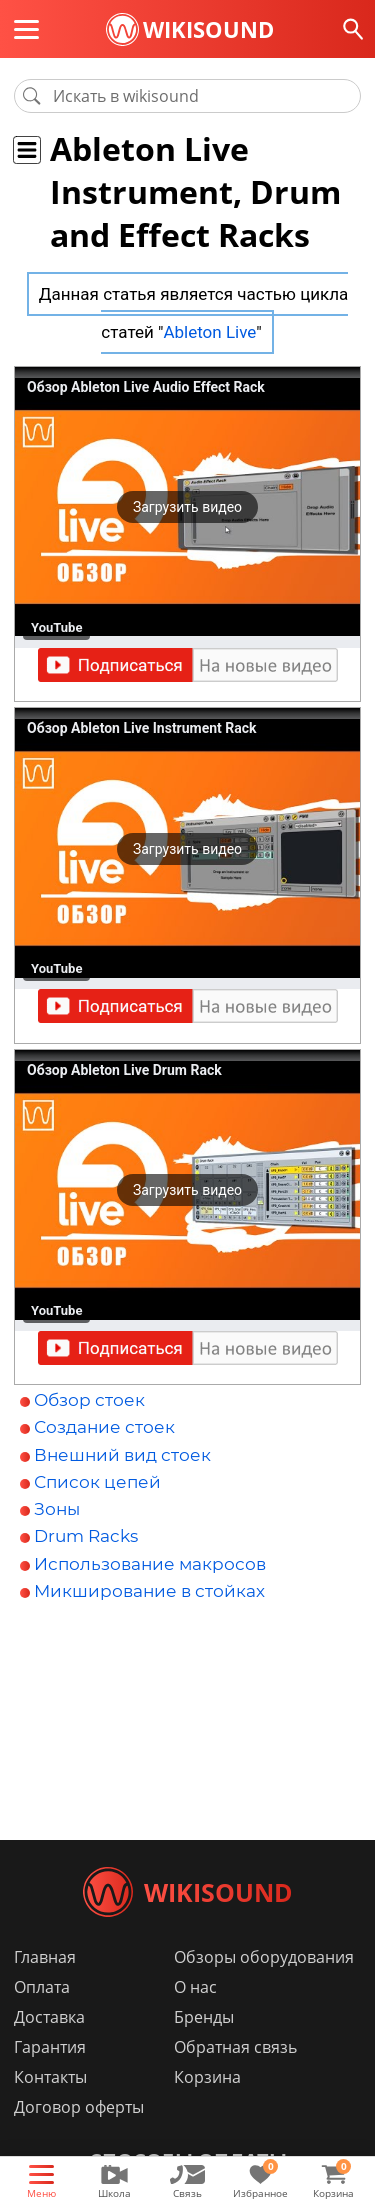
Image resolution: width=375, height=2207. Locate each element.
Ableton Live (209, 332)
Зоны (57, 1509)
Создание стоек (104, 1427)
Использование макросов (150, 1564)
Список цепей (97, 1482)
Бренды (204, 2017)
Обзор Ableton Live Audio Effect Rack (146, 387)
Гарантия (50, 2047)
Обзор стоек (89, 1400)
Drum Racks (86, 1536)
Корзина (207, 2077)
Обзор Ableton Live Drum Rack (124, 1070)
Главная (45, 1957)
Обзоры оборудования (264, 1957)
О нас (195, 1987)
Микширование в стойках (149, 1591)
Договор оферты (79, 2107)
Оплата (42, 1987)
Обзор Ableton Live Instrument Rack (142, 728)
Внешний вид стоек (122, 1455)
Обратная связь (235, 2047)
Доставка (49, 2017)
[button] (187, 507)
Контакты (50, 2077)
